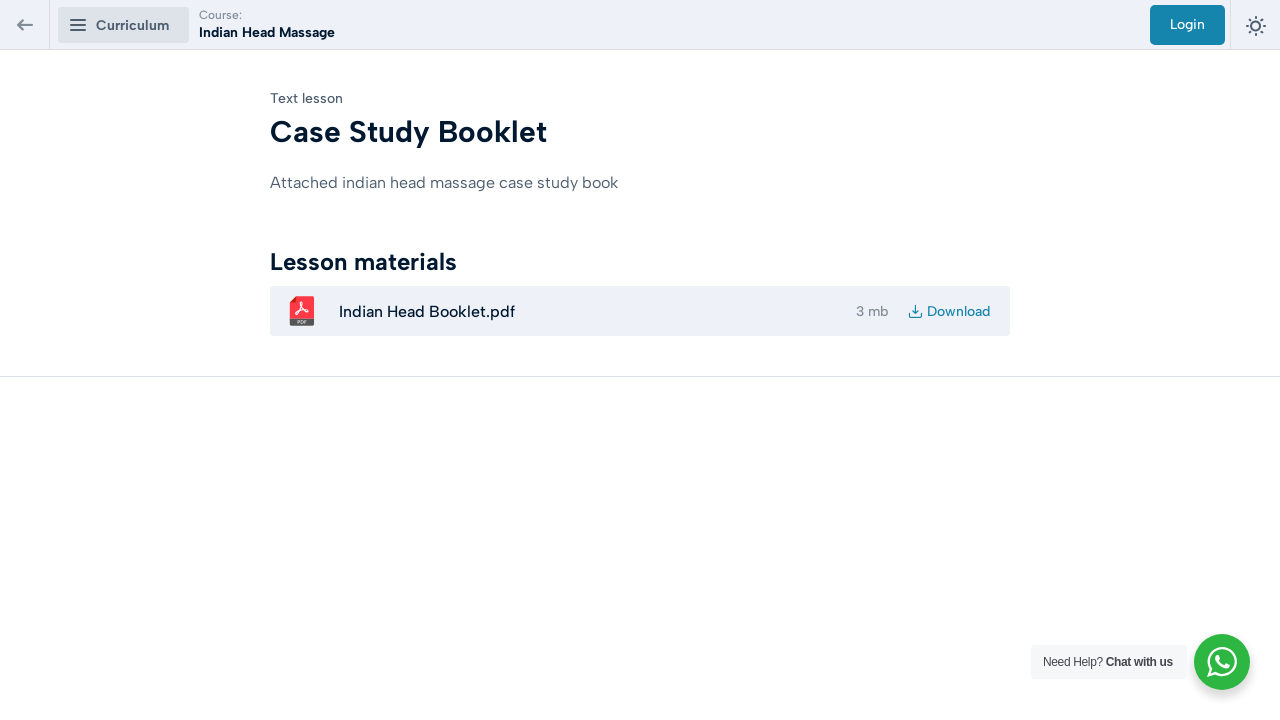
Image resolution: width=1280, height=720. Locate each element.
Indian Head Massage (267, 32)
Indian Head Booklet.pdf (427, 311)
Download (958, 311)
